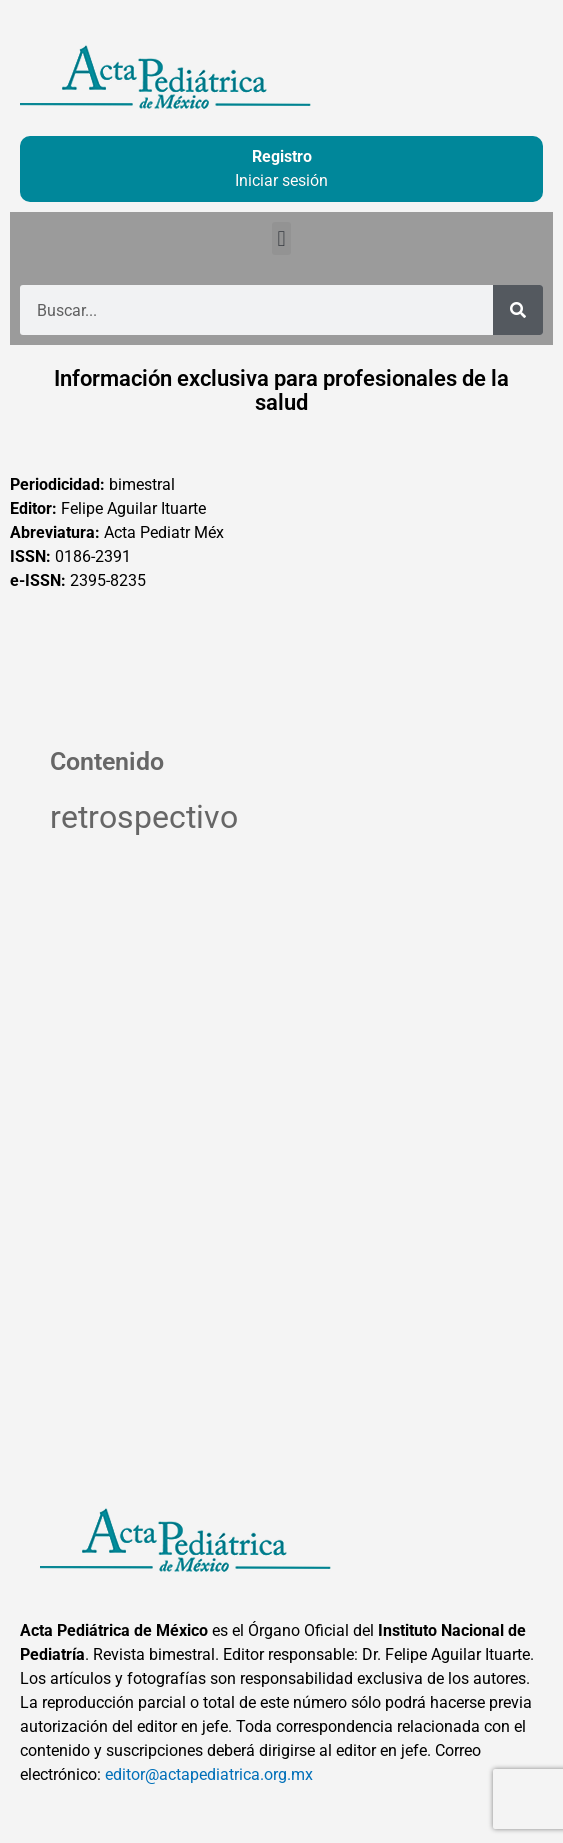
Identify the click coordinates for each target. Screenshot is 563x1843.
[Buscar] (518, 310)
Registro (282, 156)
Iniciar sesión (281, 180)
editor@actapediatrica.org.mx (209, 1774)
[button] (281, 238)
